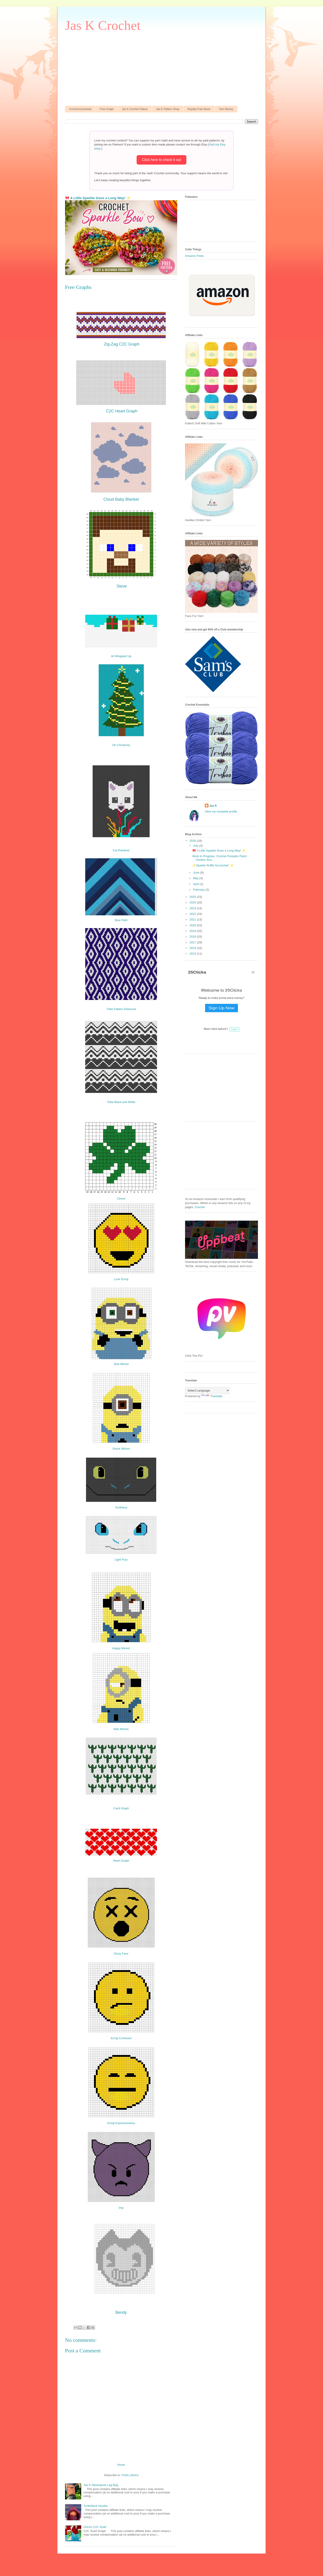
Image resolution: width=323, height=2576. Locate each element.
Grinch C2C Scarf (94, 2527)
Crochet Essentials (80, 109)
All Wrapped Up (121, 656)
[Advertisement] (161, 67)
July (196, 845)
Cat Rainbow (121, 850)
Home (121, 2464)
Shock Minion (121, 1448)
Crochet (200, 1207)
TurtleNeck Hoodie (95, 2506)
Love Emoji (121, 1279)
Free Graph (106, 109)
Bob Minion (121, 1364)
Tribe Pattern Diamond (121, 1009)
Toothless (121, 1507)
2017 (193, 942)
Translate (211, 1396)
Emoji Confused (121, 2038)
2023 (193, 908)
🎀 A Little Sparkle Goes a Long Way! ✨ (98, 198)
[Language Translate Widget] (207, 1390)
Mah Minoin (121, 1729)
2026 (193, 840)
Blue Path (121, 920)
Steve (121, 586)
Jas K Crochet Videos (135, 109)
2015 (193, 953)
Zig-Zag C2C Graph (121, 344)
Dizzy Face (121, 1953)
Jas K (213, 805)
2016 (193, 948)
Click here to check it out (161, 160)
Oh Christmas (121, 745)
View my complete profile (221, 811)
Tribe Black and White (121, 1102)
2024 (193, 902)
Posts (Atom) (130, 2475)
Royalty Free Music (199, 109)
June (196, 872)
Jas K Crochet (103, 25)
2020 (193, 925)
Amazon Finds (194, 256)
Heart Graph (121, 1860)
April (196, 884)
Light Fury (121, 1559)
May (196, 878)
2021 (193, 919)
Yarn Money (226, 109)
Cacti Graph (121, 1808)
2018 (193, 936)
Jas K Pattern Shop (167, 109)
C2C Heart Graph (121, 411)
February (199, 889)
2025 (193, 896)
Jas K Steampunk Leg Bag (100, 2485)
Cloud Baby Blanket (121, 499)
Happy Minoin (121, 1648)
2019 (193, 931)
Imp (121, 2207)
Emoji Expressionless (121, 2123)
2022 (193, 914)
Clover (121, 1198)
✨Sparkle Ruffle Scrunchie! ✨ (212, 865)
